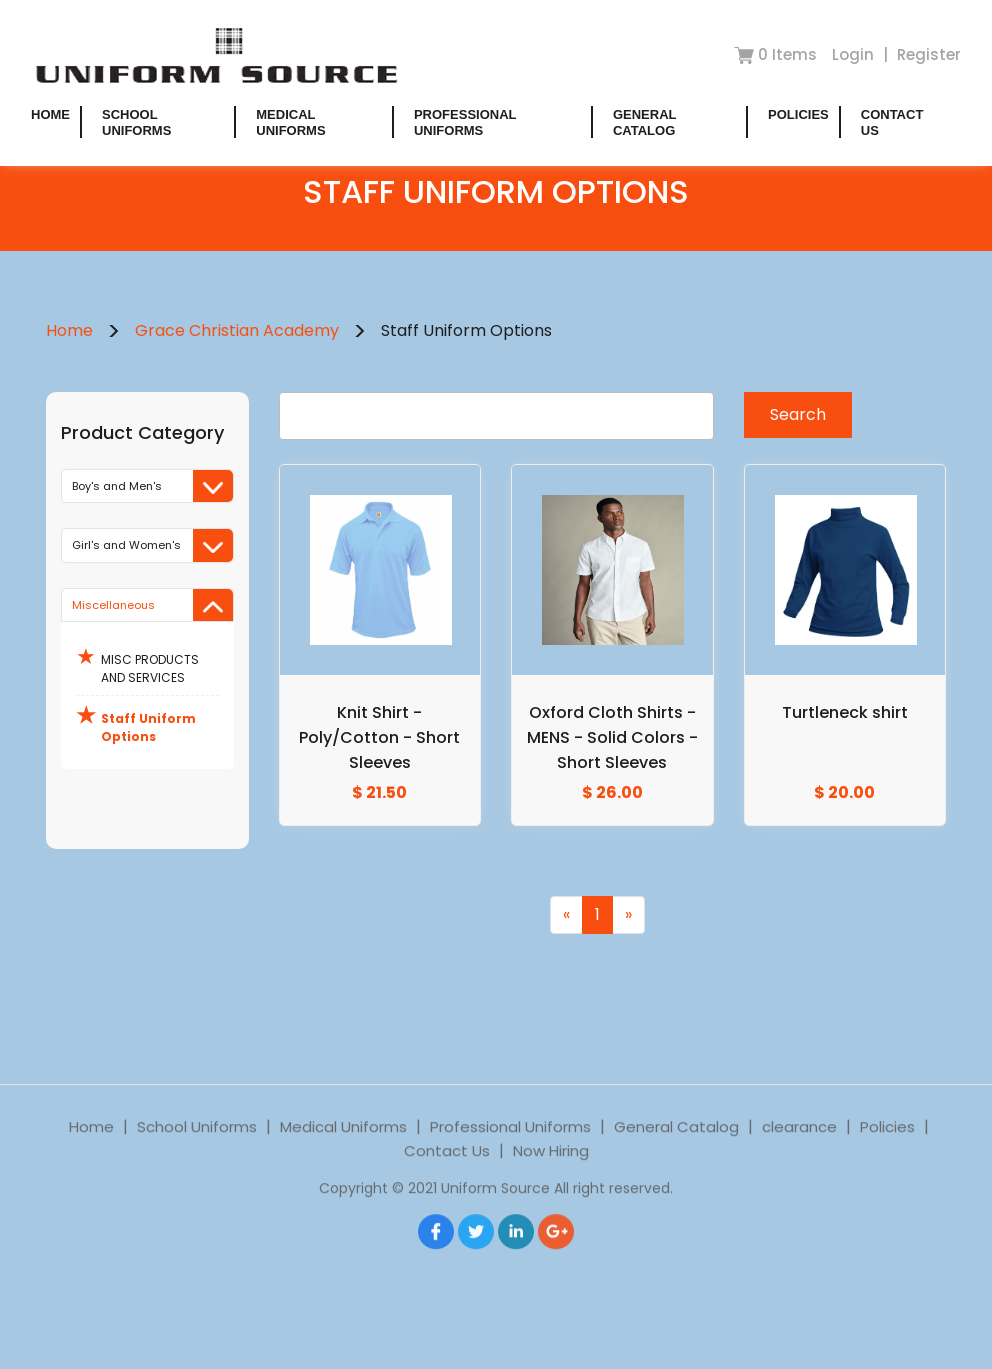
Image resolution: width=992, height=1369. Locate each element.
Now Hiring (551, 1175)
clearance (799, 1151)
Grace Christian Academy (237, 330)
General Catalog (644, 122)
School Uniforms (136, 122)
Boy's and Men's (152, 486)
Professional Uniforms (465, 122)
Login (855, 54)
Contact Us (447, 1175)
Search (798, 414)
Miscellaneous (152, 605)
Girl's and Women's (152, 545)
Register (929, 54)
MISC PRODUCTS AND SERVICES (137, 663)
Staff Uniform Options (136, 722)
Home (50, 114)
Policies (798, 114)
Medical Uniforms (290, 122)
